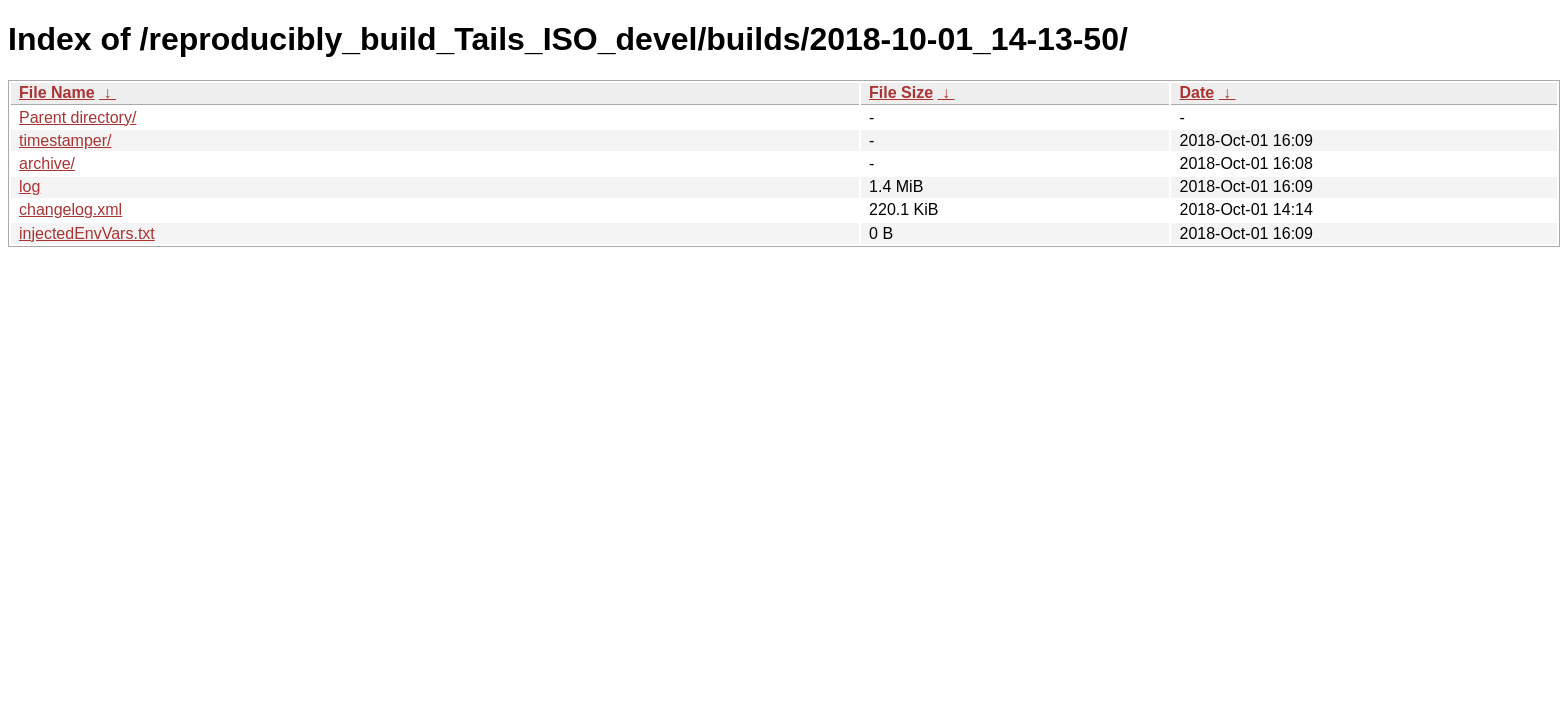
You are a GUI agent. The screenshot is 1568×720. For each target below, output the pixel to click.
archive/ (47, 163)
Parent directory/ (77, 117)
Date (1196, 92)
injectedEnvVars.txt (87, 233)
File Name (57, 92)
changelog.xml (70, 209)
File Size (901, 92)
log (29, 186)
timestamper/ (65, 140)
